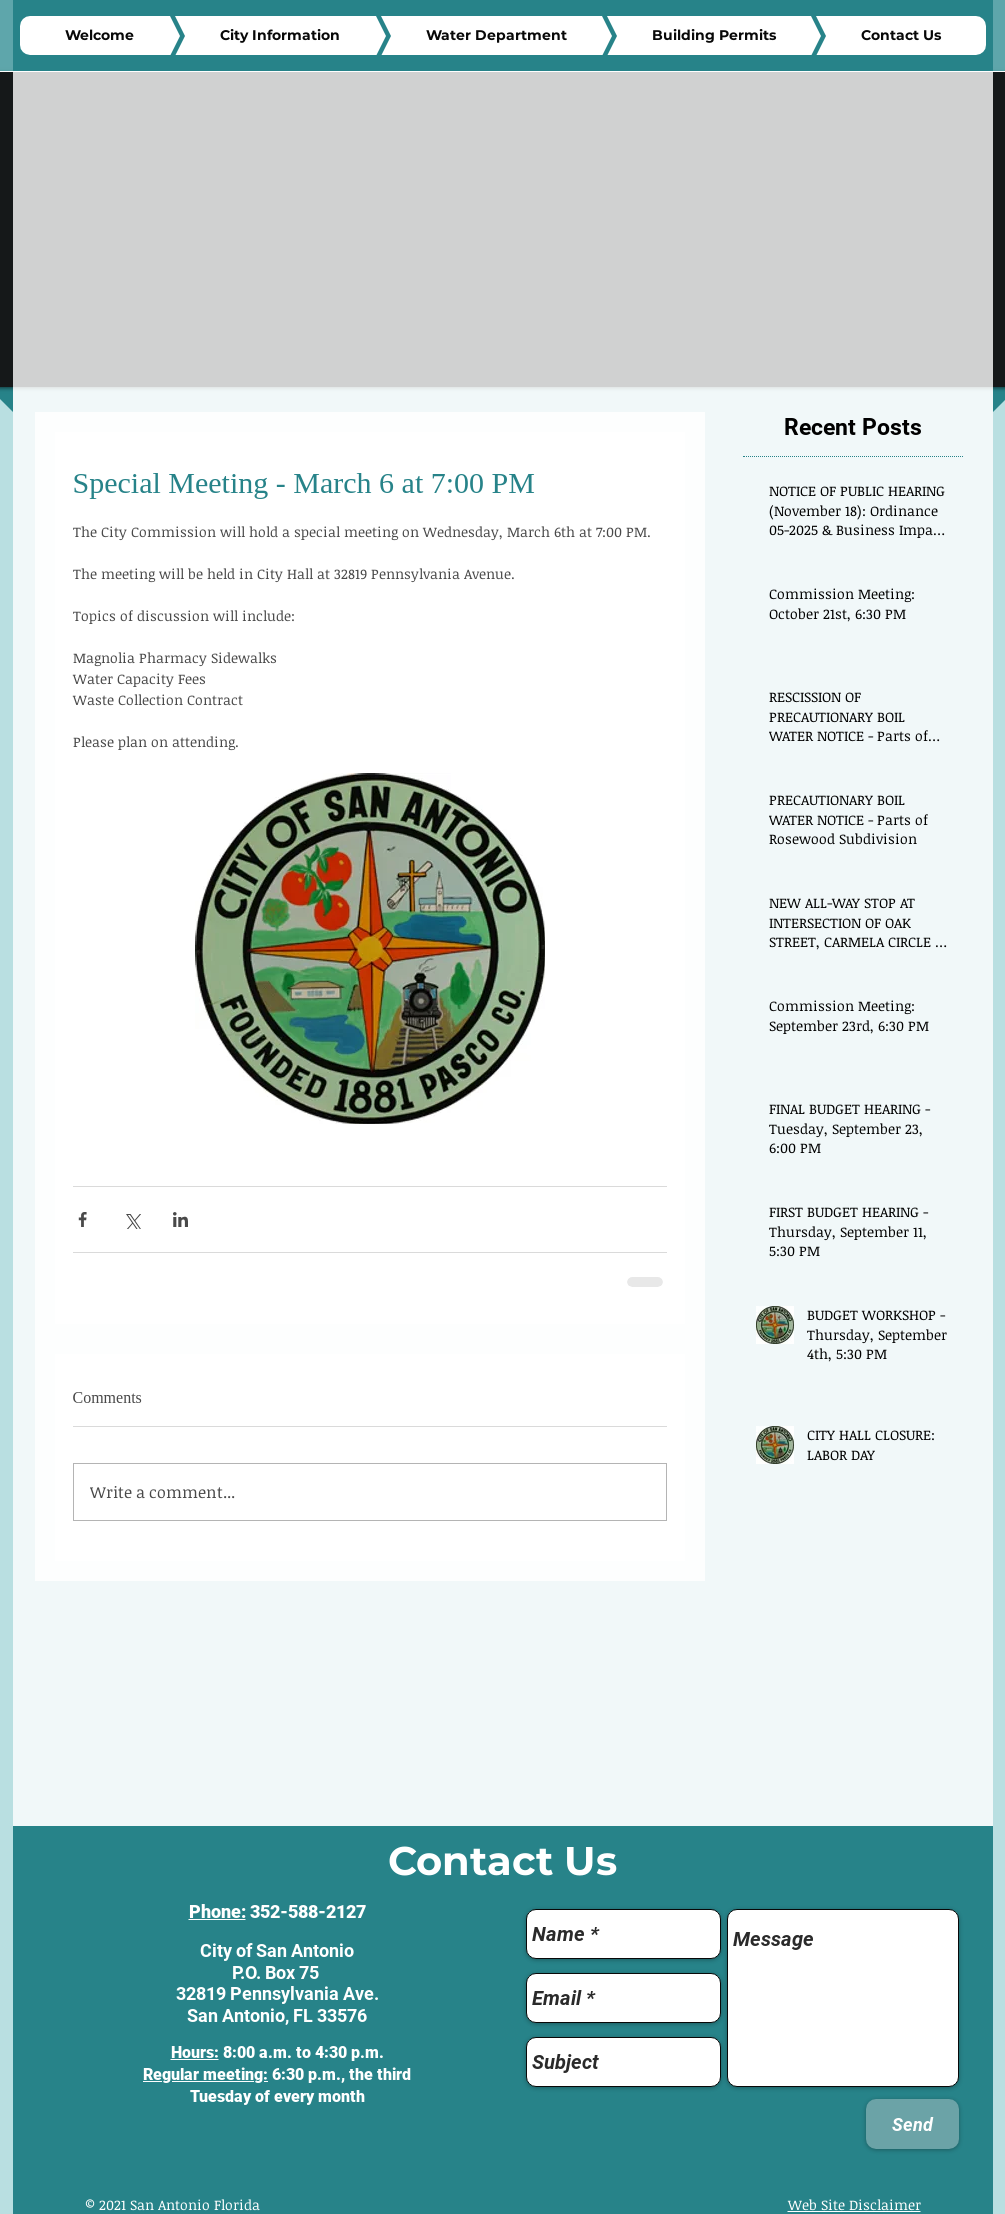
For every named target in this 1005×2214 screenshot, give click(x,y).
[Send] (912, 2124)
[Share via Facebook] (82, 1219)
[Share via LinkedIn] (180, 1219)
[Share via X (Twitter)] (131, 1219)
